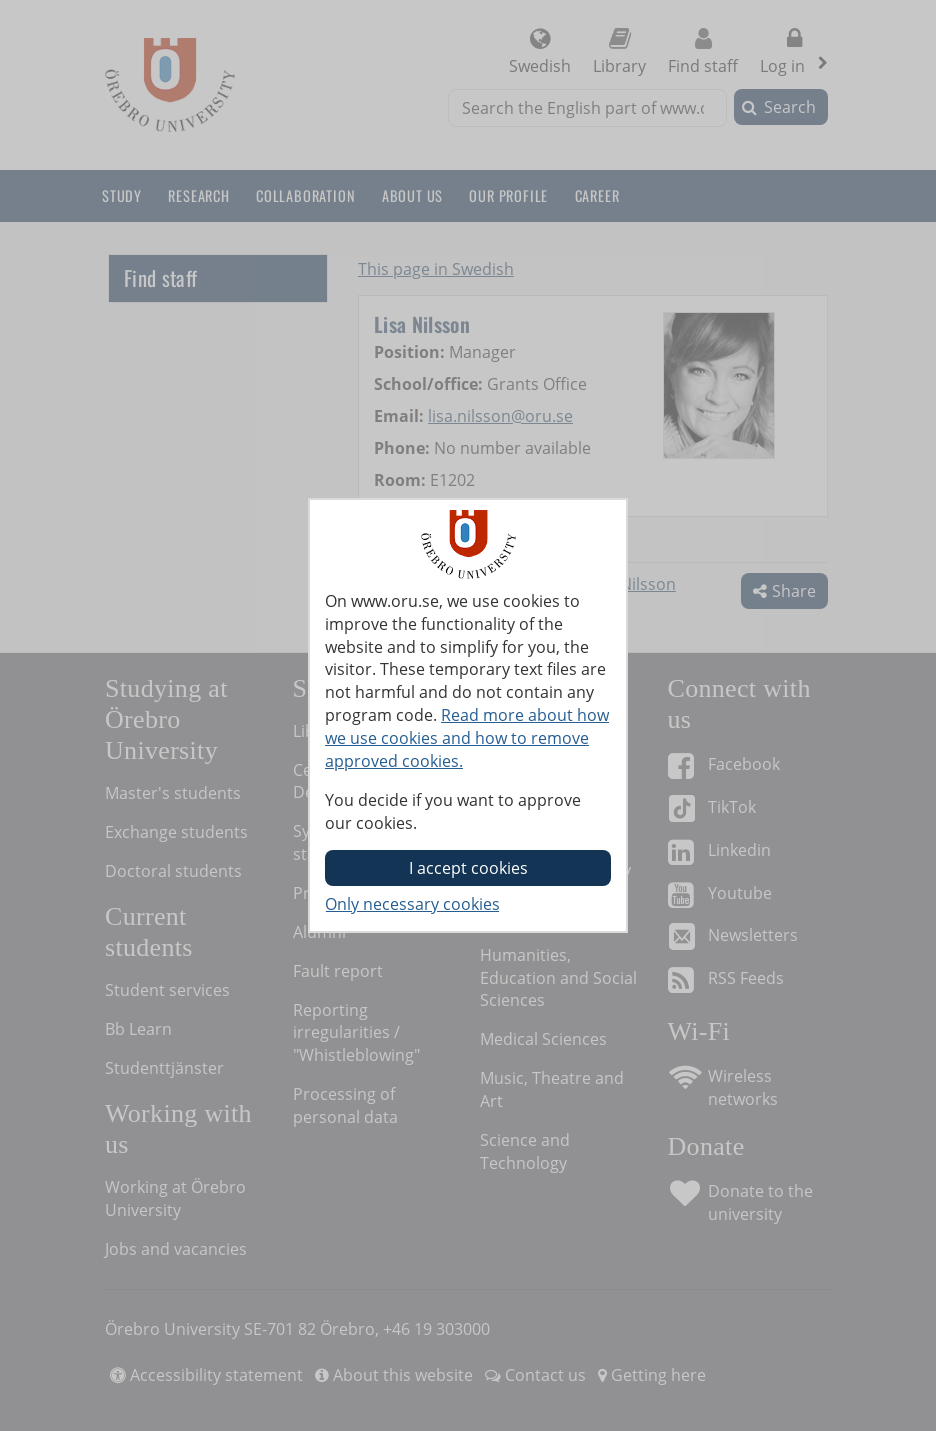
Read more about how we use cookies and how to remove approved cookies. (467, 738)
